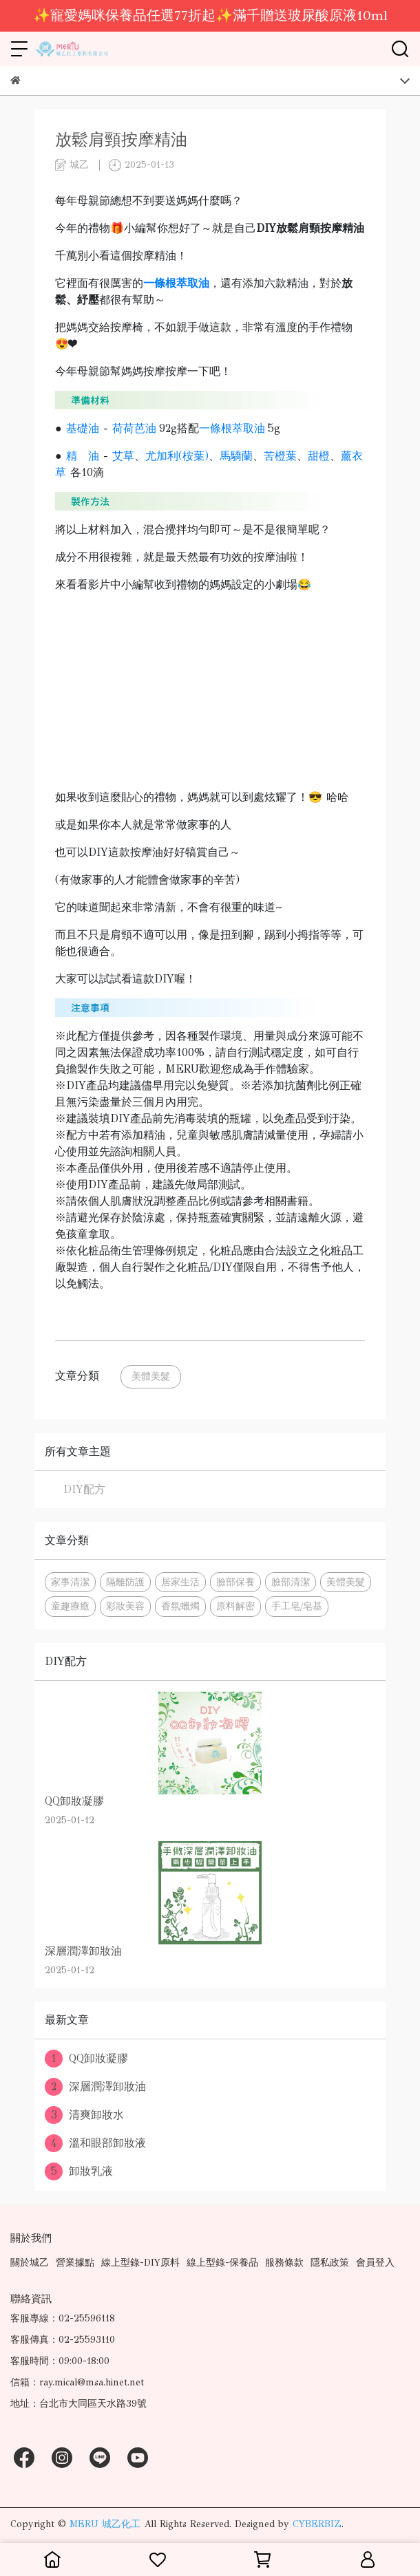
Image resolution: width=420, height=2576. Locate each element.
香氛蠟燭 (180, 1606)
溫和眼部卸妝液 (95, 2143)
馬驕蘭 (236, 455)
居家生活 (180, 1582)
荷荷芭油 (134, 428)
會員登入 (375, 2262)
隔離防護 (125, 1582)
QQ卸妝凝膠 (86, 2059)
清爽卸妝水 (84, 2115)
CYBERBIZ (317, 2524)
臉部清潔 (290, 1582)
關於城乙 (29, 2262)
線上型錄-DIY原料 (140, 2262)
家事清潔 (70, 1582)
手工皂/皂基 (296, 1606)
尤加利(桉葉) (177, 455)
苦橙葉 (280, 455)
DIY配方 (84, 1489)
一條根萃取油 (232, 428)
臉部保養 (235, 1582)
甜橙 (319, 455)
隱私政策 (330, 2262)
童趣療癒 (70, 1606)
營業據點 (75, 2262)
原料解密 (235, 1606)
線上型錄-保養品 (222, 2262)
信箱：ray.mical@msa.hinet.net (77, 2382)
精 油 (82, 455)
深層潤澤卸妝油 (95, 2087)
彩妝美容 (125, 1606)
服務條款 (284, 2262)
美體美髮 (151, 1376)
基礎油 (82, 428)
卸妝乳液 (79, 2171)
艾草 (123, 455)
